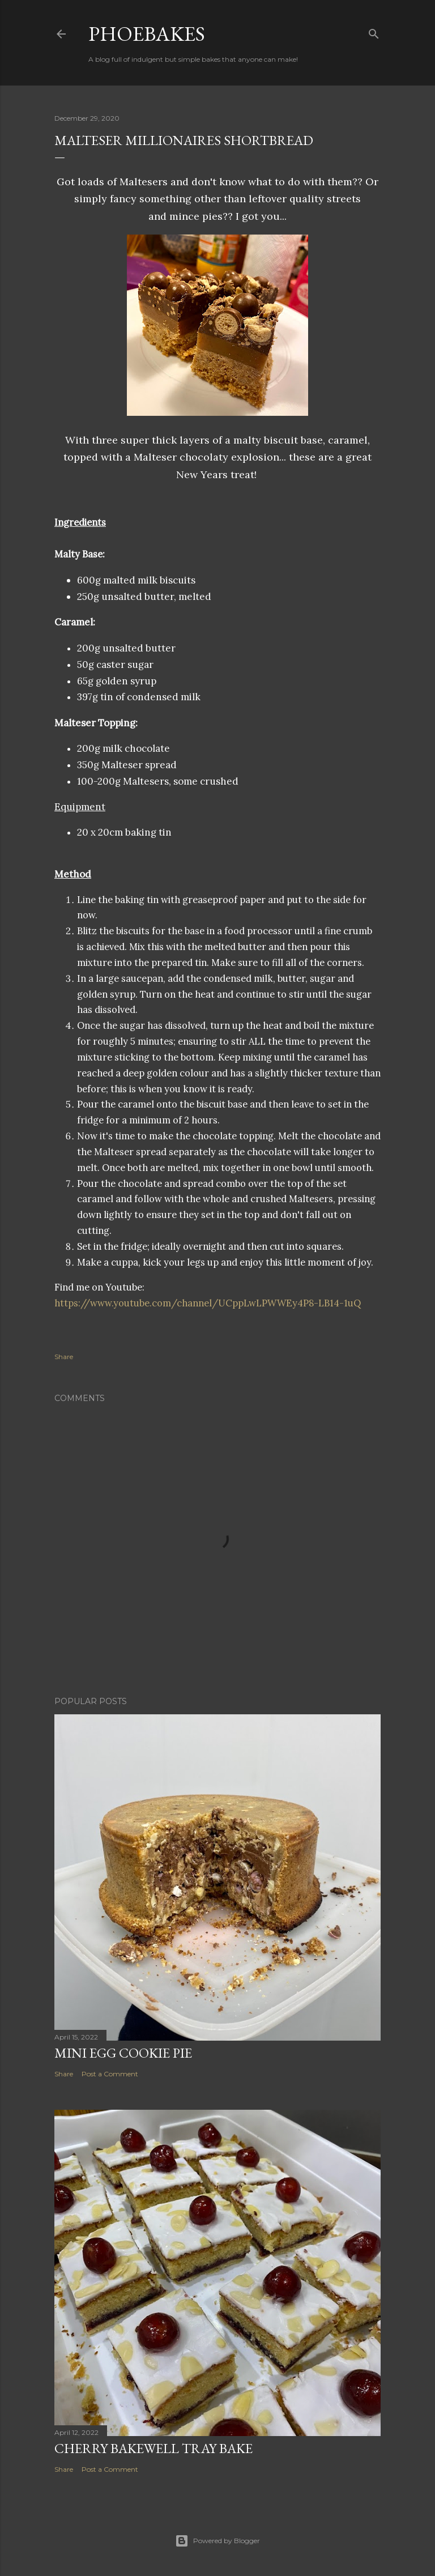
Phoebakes (146, 33)
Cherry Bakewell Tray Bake (153, 2448)
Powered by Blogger (217, 2541)
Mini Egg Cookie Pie (123, 2053)
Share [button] (63, 1356)
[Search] (374, 31)
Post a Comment (110, 2074)
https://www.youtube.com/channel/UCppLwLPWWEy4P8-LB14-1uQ (207, 1303)
